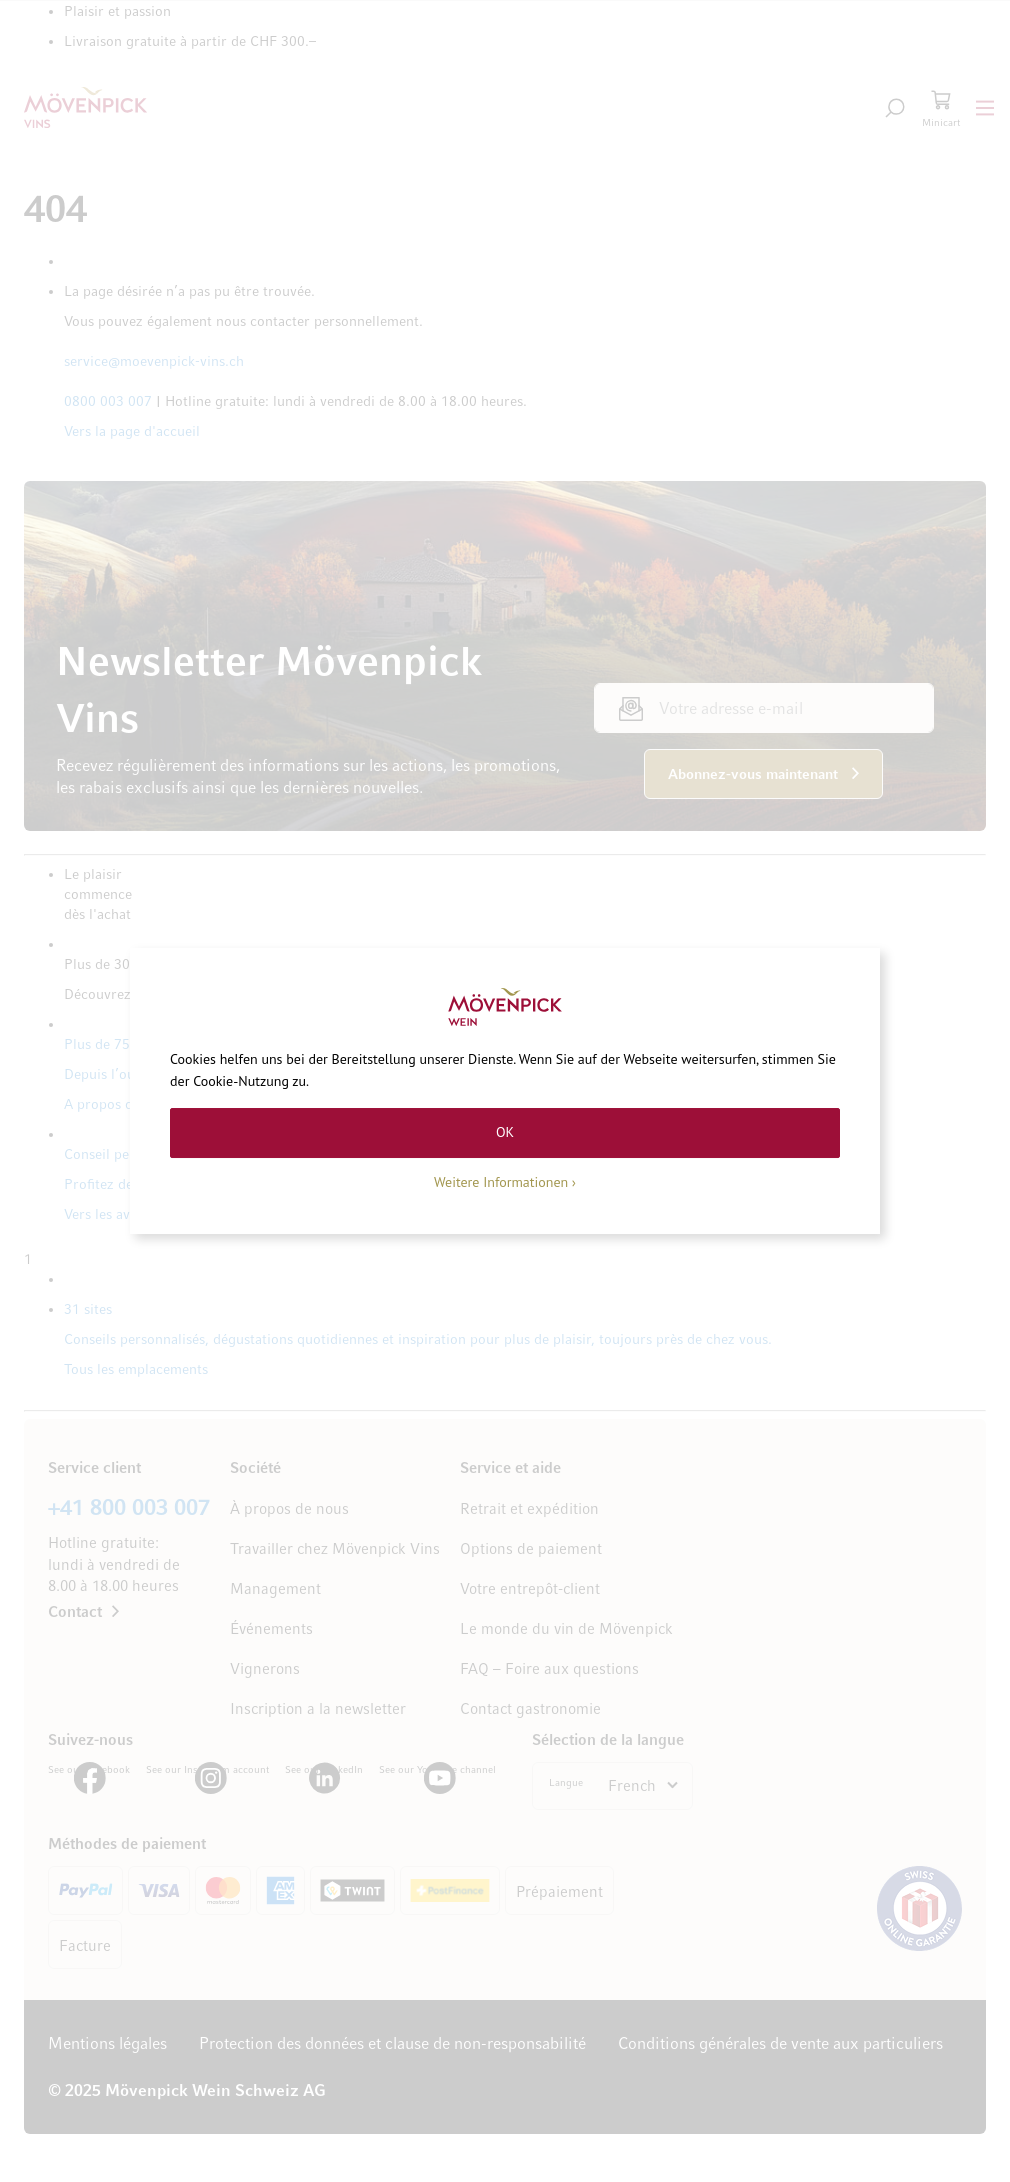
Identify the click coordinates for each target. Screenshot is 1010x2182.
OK (505, 1132)
